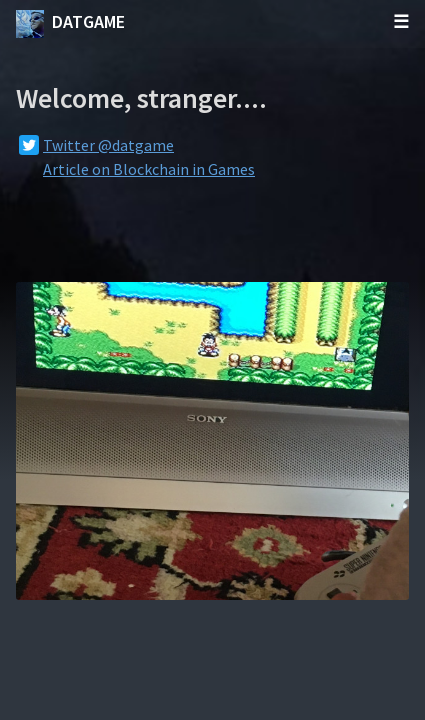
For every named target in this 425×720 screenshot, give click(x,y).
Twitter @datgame (108, 145)
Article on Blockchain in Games (149, 169)
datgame (70, 24)
